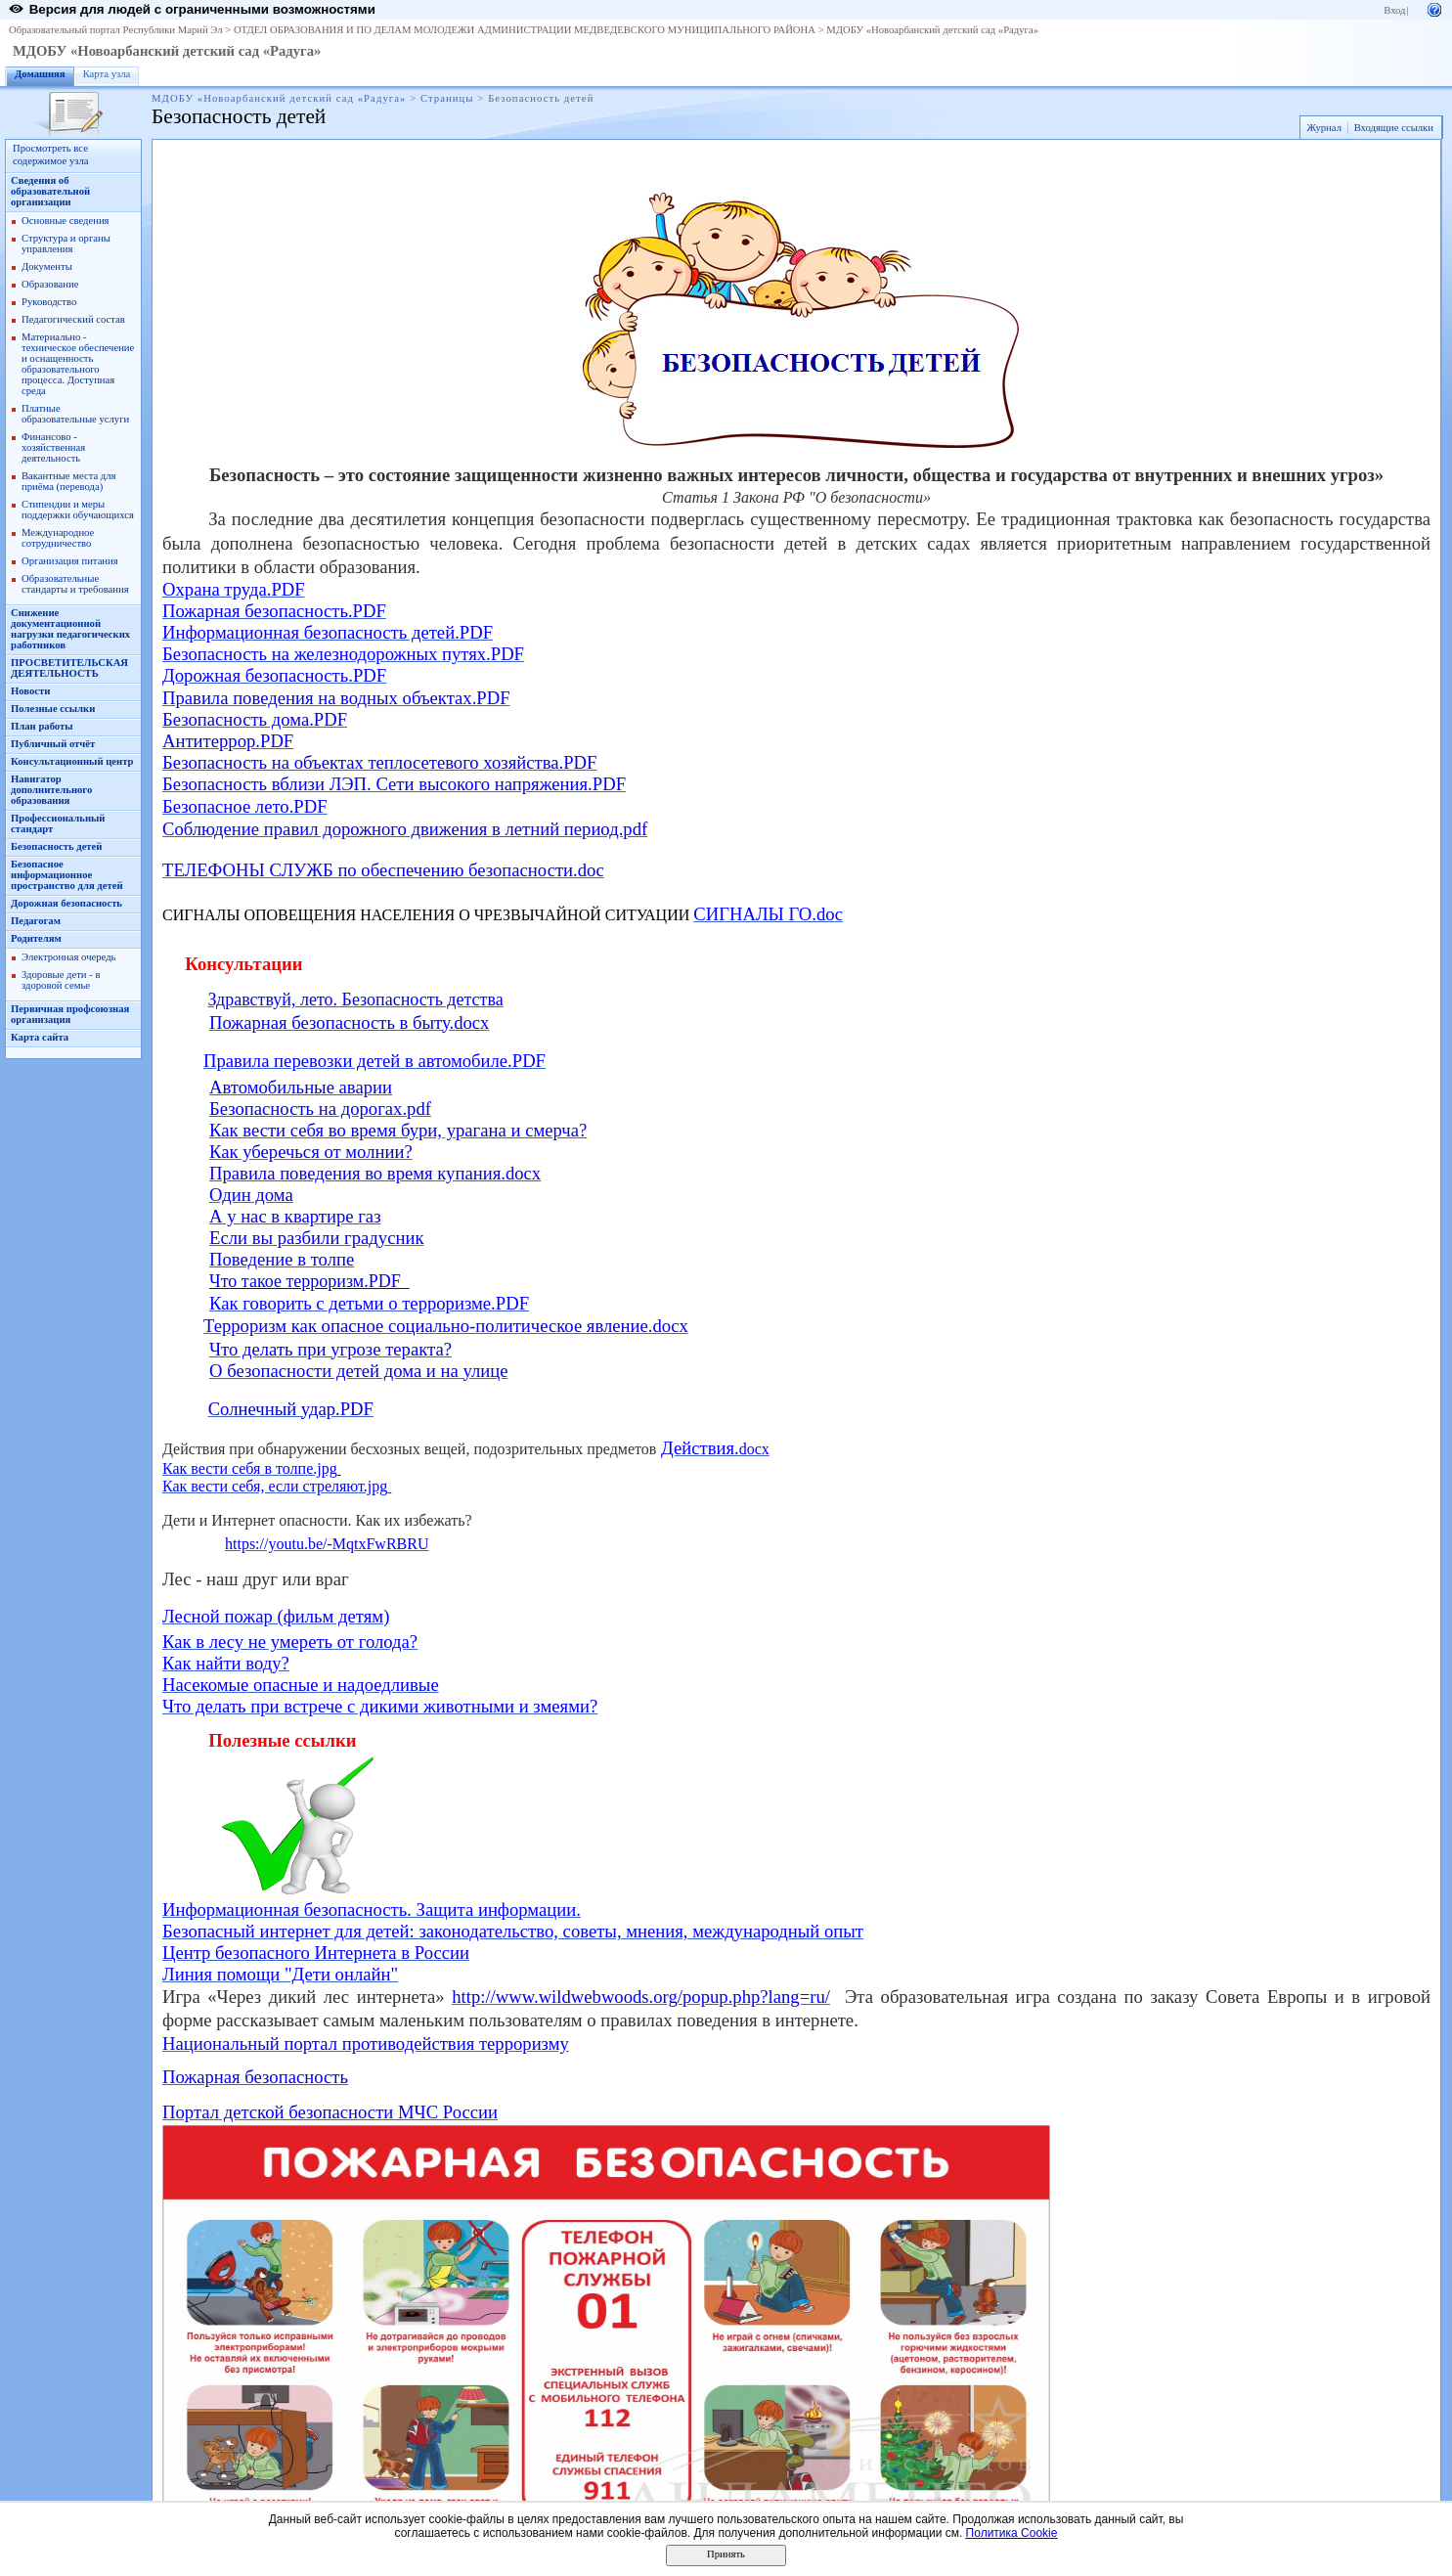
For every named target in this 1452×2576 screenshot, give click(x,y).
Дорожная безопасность (66, 903)
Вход (1394, 10)
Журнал (1324, 127)
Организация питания (70, 560)
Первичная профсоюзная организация (70, 1014)
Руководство (49, 301)
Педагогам (36, 920)
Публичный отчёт (53, 743)
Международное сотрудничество (58, 538)
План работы (42, 726)
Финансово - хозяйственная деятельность (53, 447)
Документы (47, 266)
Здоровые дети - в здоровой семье (61, 980)
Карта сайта (39, 1037)
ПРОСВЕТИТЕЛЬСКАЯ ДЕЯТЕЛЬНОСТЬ (69, 668)
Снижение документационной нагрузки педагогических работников (70, 628)
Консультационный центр (72, 761)
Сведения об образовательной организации (50, 191)
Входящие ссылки (1393, 127)
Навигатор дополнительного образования (51, 790)
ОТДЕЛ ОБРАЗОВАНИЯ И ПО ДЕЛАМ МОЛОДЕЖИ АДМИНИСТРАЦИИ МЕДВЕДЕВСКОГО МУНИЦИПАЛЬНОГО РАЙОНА (524, 29)
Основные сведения (66, 220)
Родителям (36, 938)
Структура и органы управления (66, 243)
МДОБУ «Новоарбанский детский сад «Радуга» (932, 29)
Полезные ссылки (53, 708)
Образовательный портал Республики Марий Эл (116, 29)
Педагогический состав (73, 319)
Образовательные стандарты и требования (75, 584)
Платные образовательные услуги (75, 413)
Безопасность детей (56, 846)
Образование (50, 284)
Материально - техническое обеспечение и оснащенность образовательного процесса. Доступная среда (78, 364)
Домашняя (40, 73)
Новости (30, 691)
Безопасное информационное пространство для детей (67, 875)
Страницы (447, 98)
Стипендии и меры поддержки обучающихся (78, 509)
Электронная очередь (68, 957)
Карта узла (107, 73)
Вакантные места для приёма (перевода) (69, 481)
